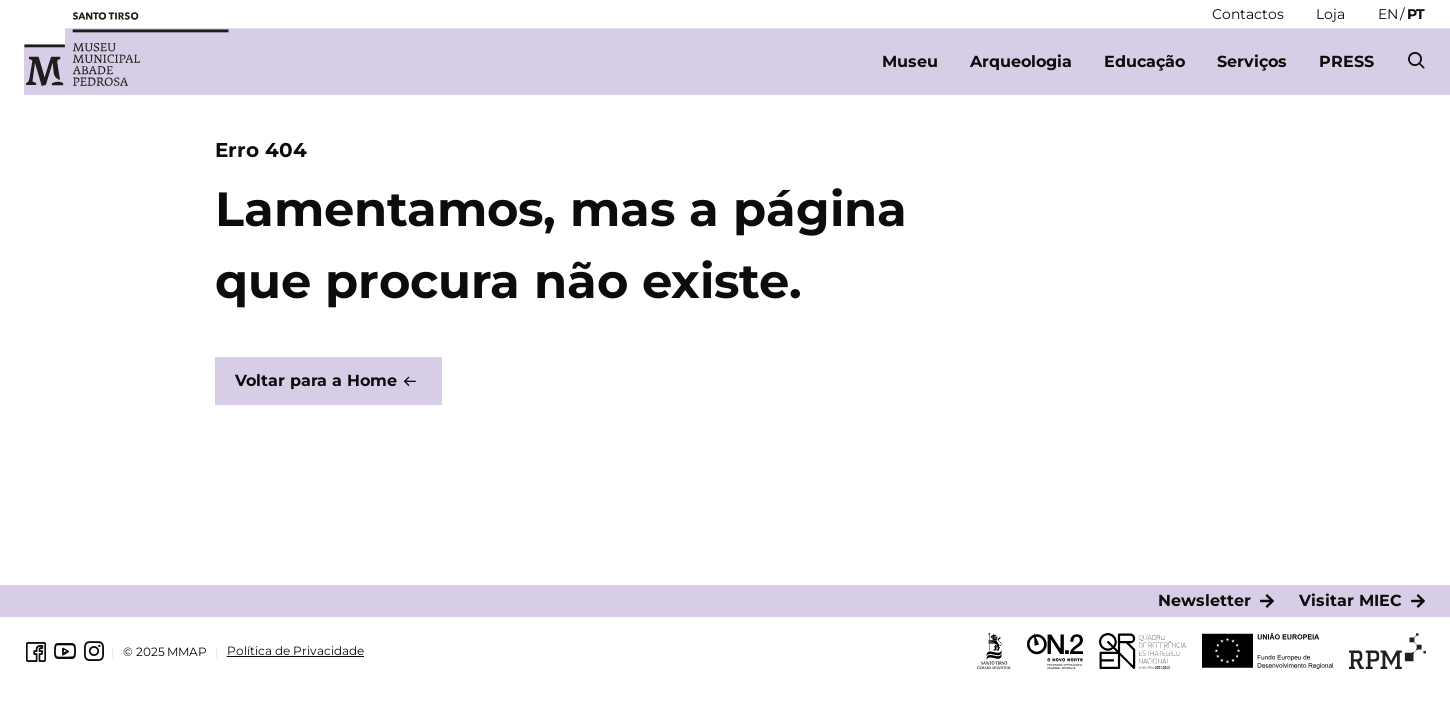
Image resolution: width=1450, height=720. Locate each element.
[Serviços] (1252, 62)
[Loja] (1330, 14)
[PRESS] (1346, 62)
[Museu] (910, 62)
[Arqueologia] (1021, 62)
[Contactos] (1248, 14)
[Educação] (1144, 62)
